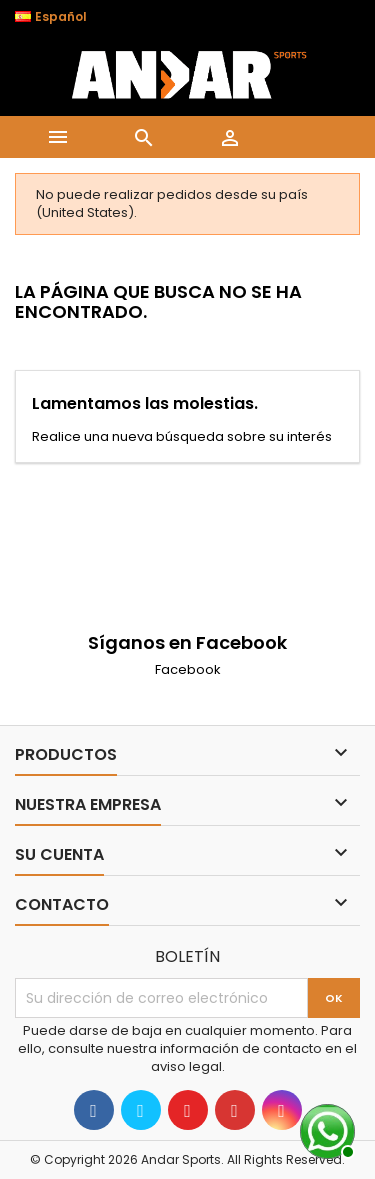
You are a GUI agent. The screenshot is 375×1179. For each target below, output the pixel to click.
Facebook (188, 669)
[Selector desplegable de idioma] (61, 17)
